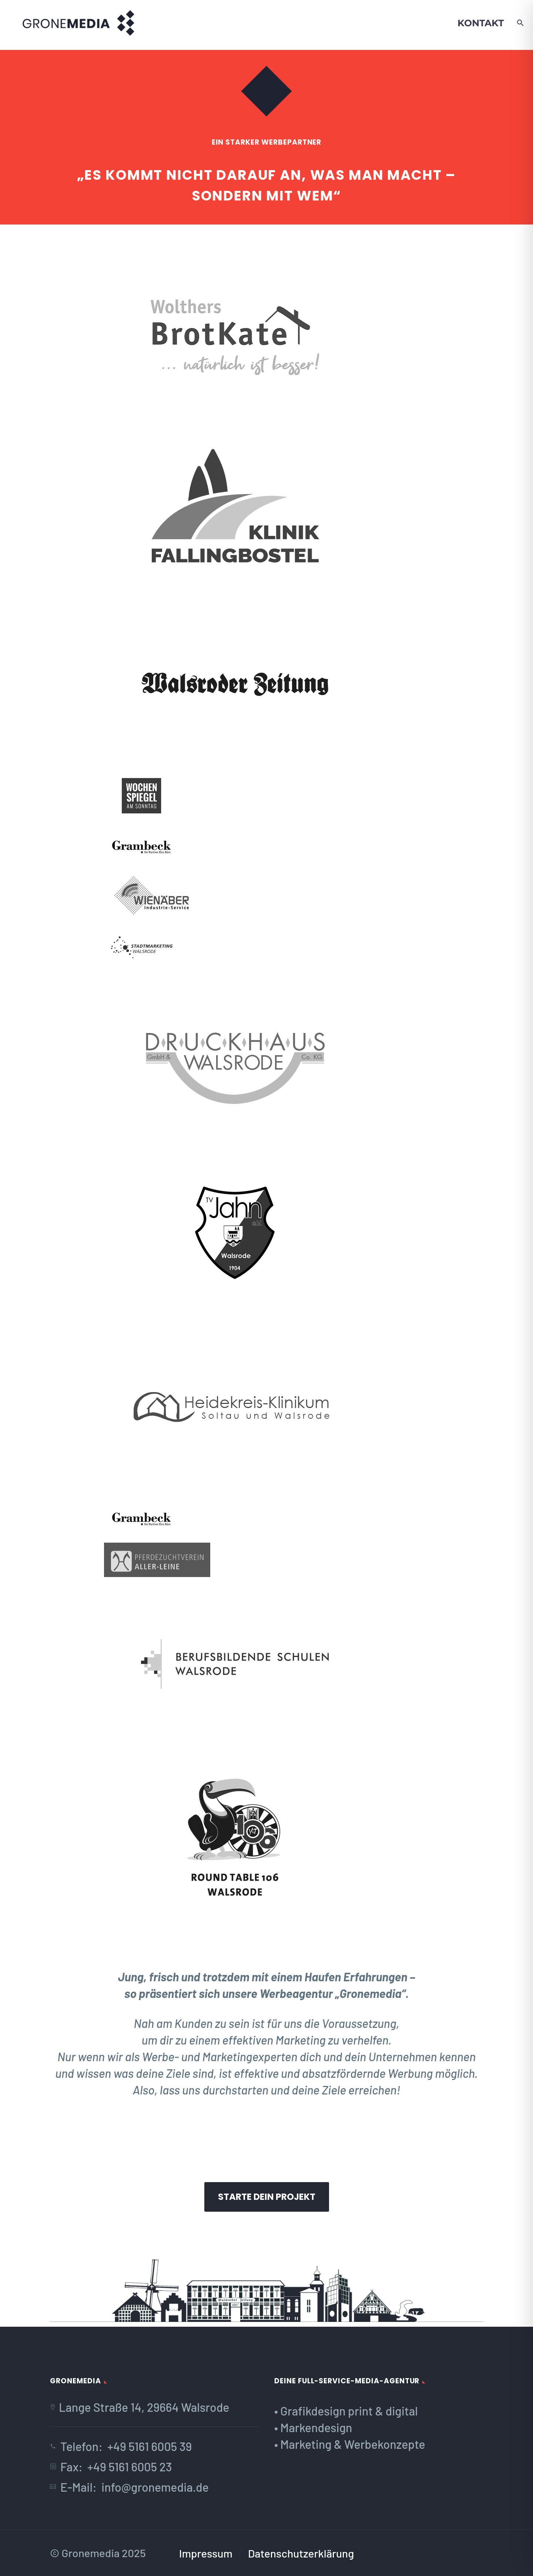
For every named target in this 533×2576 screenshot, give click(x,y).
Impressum (205, 2553)
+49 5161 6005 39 (149, 2446)
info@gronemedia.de (155, 2487)
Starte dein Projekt (266, 2197)
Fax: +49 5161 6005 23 (116, 2466)
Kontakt (480, 22)
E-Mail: (80, 2487)
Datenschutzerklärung (301, 2553)
